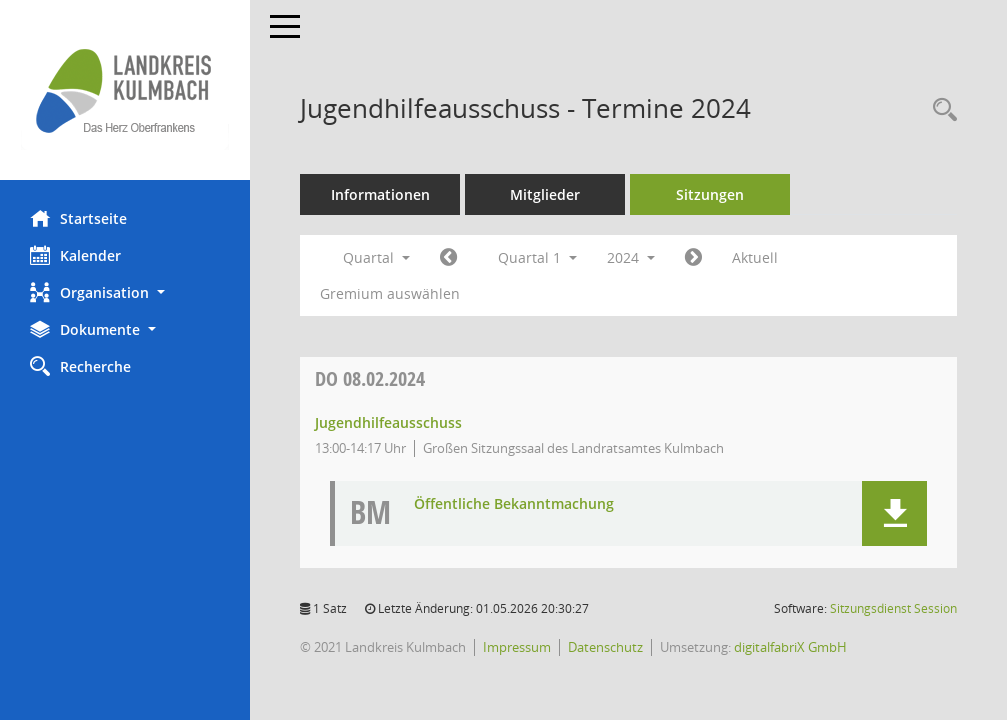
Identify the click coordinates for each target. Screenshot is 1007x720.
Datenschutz (605, 647)
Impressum (517, 647)
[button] (125, 292)
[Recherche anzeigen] (940, 110)
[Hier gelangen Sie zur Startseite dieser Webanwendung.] (125, 90)
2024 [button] (631, 257)
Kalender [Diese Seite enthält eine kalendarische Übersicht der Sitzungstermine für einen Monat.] (75, 255)
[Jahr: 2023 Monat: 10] (448, 258)
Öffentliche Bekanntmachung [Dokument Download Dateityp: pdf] (514, 504)
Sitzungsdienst (893, 608)
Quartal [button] (376, 257)
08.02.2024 (370, 378)
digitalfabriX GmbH (790, 647)
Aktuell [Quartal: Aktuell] (755, 257)
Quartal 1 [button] (537, 257)
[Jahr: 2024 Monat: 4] (693, 258)
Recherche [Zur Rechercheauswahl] (80, 366)
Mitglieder (545, 194)
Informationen (380, 194)
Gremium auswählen (390, 293)
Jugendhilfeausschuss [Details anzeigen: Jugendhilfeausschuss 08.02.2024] (388, 422)
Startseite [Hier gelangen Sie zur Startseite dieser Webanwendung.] (78, 218)
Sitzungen (710, 194)
